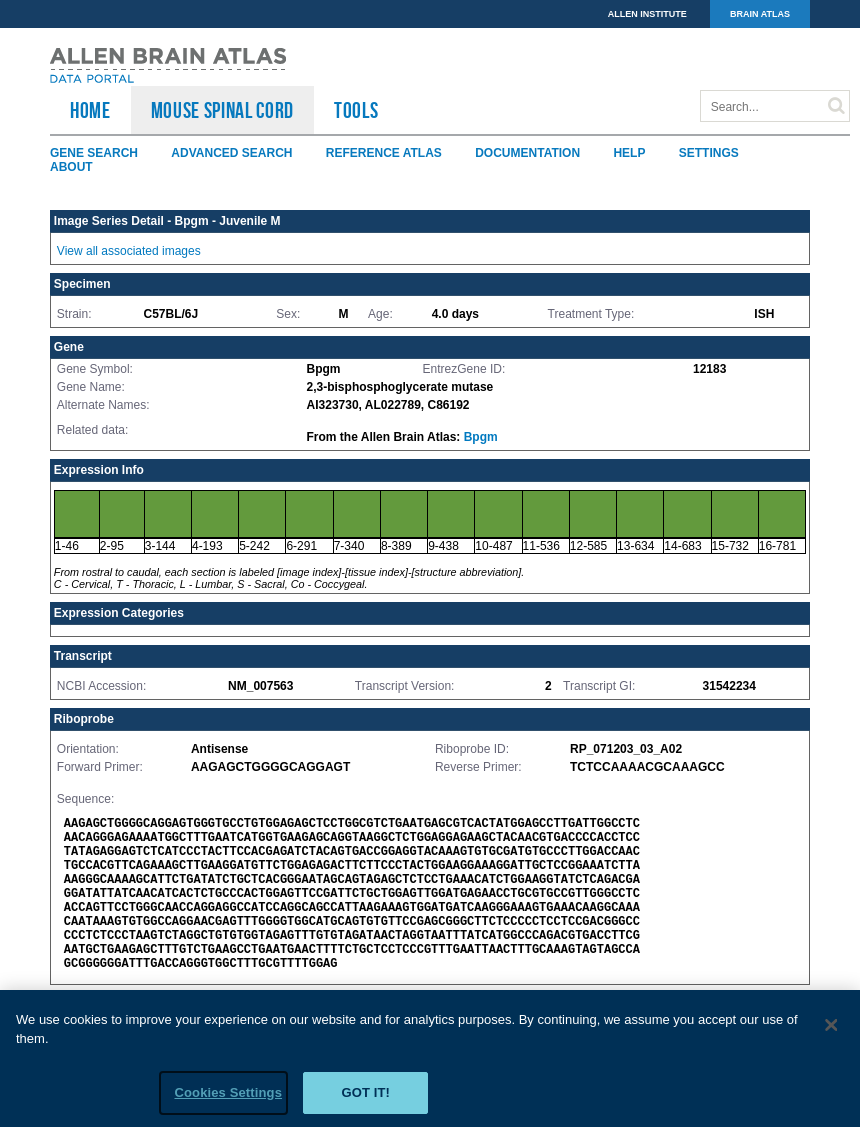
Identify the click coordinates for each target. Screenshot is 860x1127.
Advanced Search (231, 153)
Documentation (527, 153)
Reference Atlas (384, 153)
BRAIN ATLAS (760, 14)
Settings (709, 153)
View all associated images (129, 251)
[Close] (832, 1032)
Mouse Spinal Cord (222, 110)
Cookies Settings (228, 1099)
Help (629, 153)
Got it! (365, 1099)
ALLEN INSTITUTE (647, 14)
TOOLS (356, 110)
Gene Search (94, 153)
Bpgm (481, 437)
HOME (90, 110)
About (71, 167)
